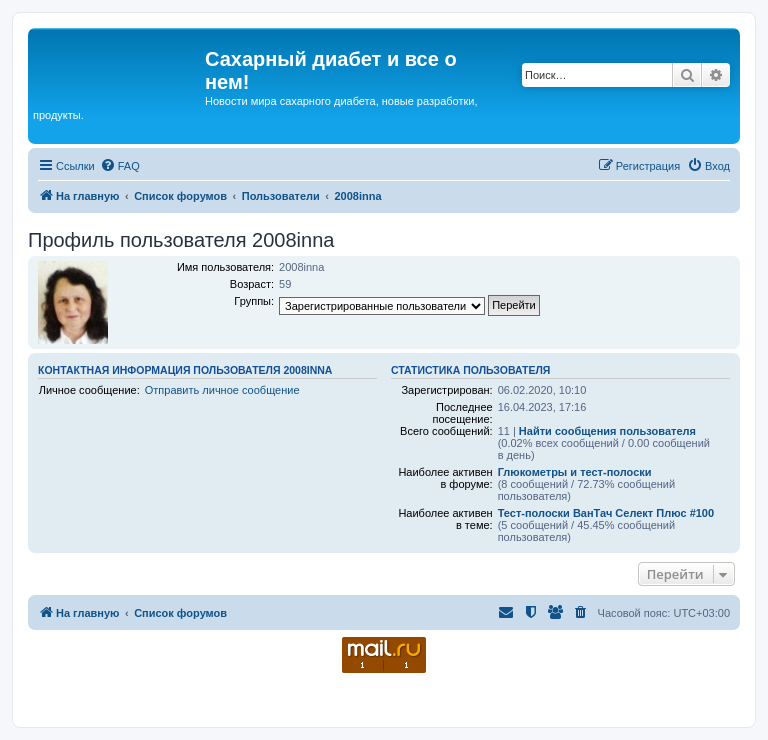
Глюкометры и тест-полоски (575, 472)
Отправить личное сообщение (222, 390)
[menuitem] (120, 166)
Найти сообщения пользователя (607, 431)
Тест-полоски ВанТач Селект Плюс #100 (606, 513)
